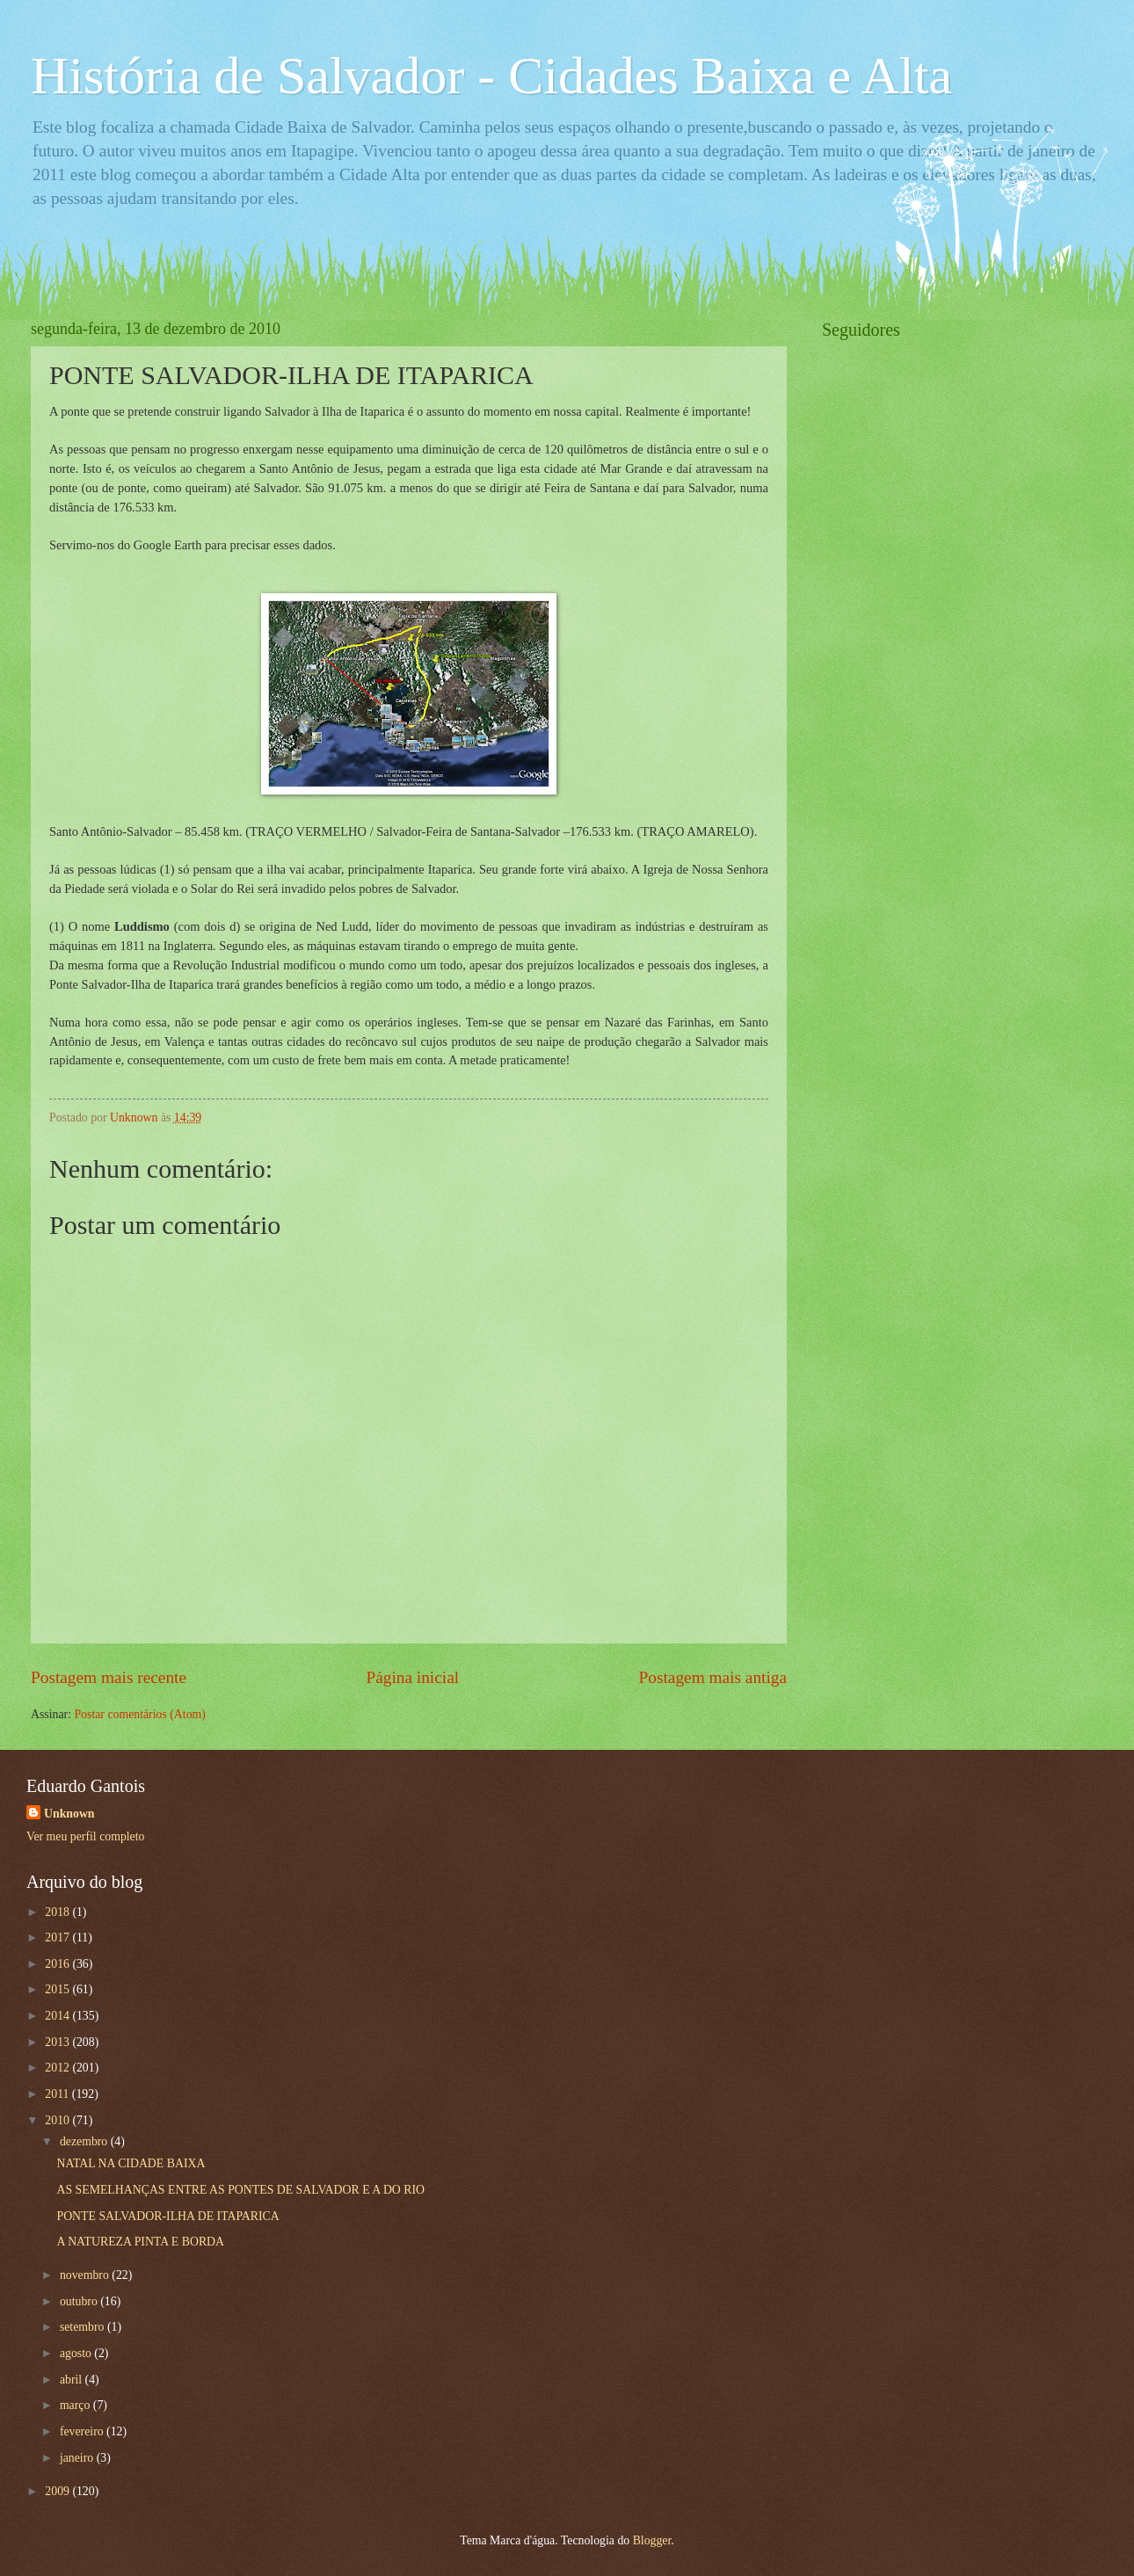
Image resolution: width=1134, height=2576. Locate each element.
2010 (58, 2120)
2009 (58, 2491)
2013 (58, 2042)
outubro (80, 2301)
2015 (58, 1989)
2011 (58, 2094)
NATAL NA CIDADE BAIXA (130, 2163)
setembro (83, 2326)
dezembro (85, 2141)
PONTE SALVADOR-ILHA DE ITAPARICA (167, 2216)
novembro (86, 2275)
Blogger (652, 2540)
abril (72, 2379)
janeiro (78, 2457)
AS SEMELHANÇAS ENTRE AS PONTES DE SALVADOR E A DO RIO (240, 2189)
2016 (58, 1963)
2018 (58, 1912)
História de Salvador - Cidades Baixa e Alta (491, 76)
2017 (58, 1937)
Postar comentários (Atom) (139, 1714)
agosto (77, 2353)
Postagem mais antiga (713, 1677)
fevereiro (83, 2431)
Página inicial (412, 1677)
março (76, 2405)
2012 (58, 2067)
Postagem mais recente (108, 1677)
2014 (58, 2015)
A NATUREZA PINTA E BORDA (140, 2241)
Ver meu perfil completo (85, 1836)
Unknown (69, 1813)
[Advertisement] (954, 621)
